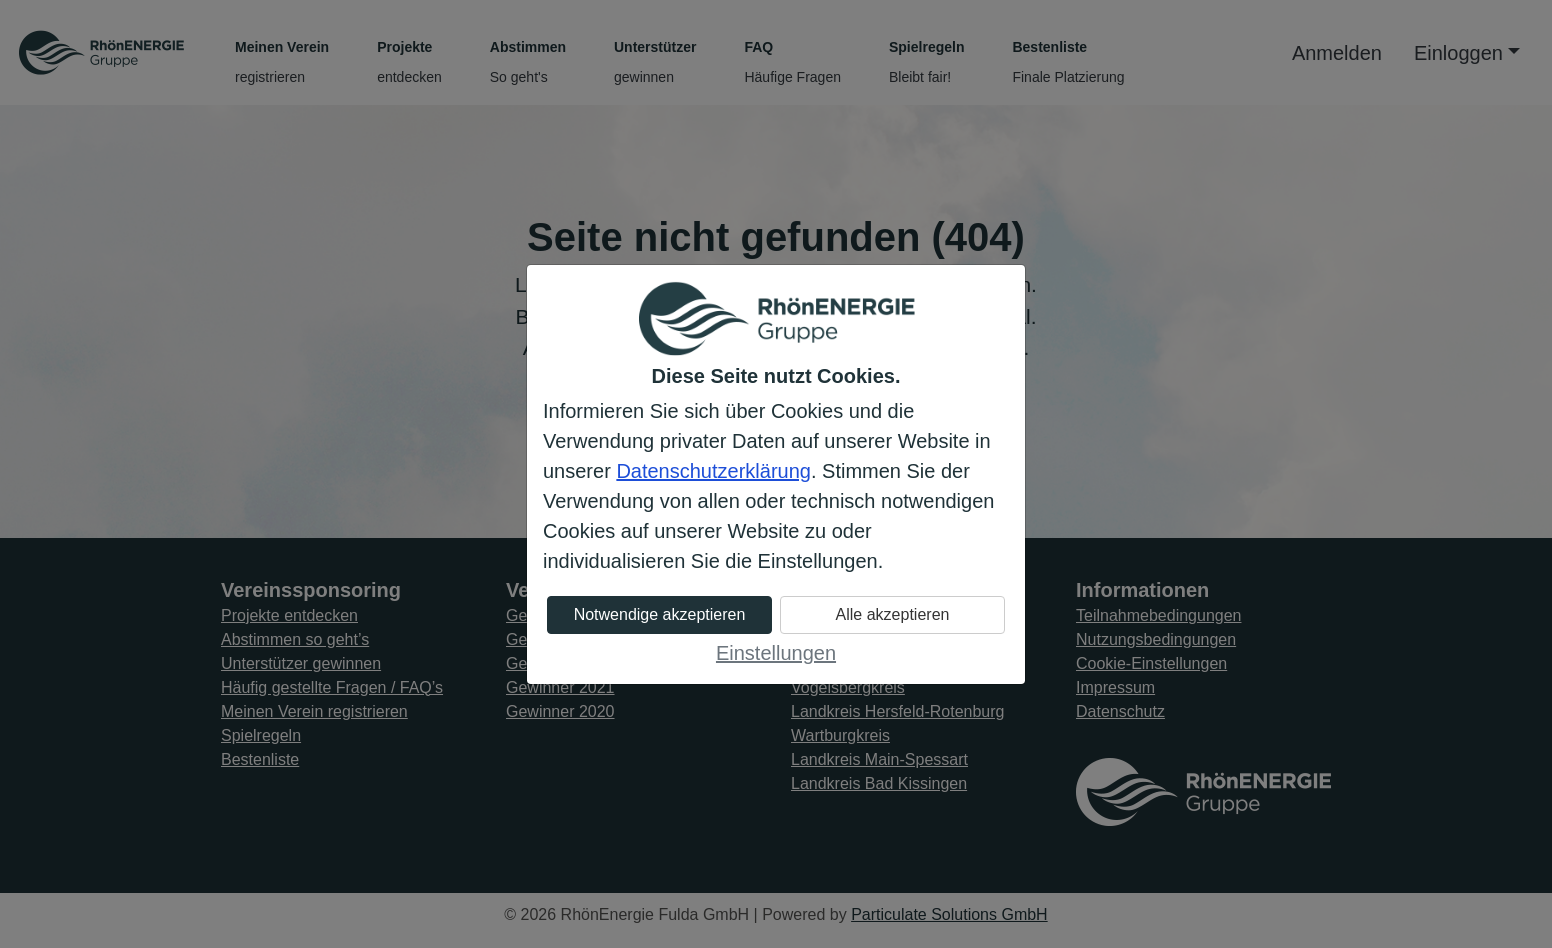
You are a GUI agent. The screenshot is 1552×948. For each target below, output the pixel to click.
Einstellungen (776, 653)
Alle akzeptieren (893, 614)
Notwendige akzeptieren (660, 614)
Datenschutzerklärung (713, 471)
